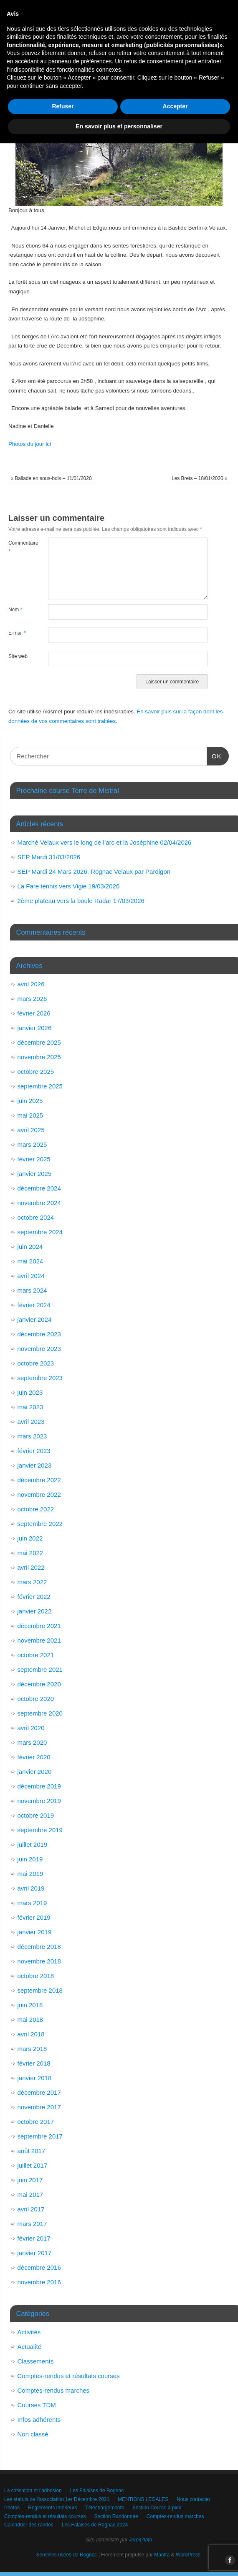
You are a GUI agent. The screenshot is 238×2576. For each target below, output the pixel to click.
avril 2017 (31, 2209)
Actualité (30, 2346)
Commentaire (18, 547)
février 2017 (34, 2238)
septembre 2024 (40, 1231)
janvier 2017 (35, 2252)
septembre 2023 (40, 1377)
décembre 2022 (39, 1479)
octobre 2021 (36, 1654)
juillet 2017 (33, 2165)
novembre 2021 (39, 1640)
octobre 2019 (36, 1815)
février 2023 (34, 1450)
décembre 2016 (39, 2267)
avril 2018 (31, 2034)
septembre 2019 (40, 1829)
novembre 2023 (39, 1348)
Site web (18, 656)
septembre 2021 (40, 1669)
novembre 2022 (39, 1494)
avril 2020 (31, 1727)
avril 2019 (31, 1888)
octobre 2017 (36, 2121)
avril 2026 (31, 984)
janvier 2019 (35, 1932)
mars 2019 (32, 1902)
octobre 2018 (36, 1975)
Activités (29, 2332)
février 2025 (34, 1159)
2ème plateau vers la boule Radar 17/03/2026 (81, 900)
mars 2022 (32, 1582)
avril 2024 (31, 1275)
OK (214, 755)
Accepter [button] (175, 2539)
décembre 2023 (39, 1334)
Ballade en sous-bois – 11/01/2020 (50, 478)
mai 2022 (30, 1552)
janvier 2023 (35, 1465)
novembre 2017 (39, 2107)
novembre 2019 (39, 1800)
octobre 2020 (36, 1698)
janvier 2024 (35, 1319)
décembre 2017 (39, 2092)
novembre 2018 (39, 1961)
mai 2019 (30, 1873)
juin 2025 (30, 1100)
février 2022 (34, 1596)
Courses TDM (37, 2404)
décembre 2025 (39, 1042)
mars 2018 (32, 2048)
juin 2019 (30, 1859)
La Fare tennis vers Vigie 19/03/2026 (69, 886)
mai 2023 (30, 1407)
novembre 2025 (39, 1056)
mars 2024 (32, 1290)
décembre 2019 (39, 1786)
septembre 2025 (40, 1086)
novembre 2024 (39, 1202)
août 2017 (32, 2150)
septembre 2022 (40, 1523)
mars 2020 (32, 1742)
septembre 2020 (40, 1713)
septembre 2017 (40, 2136)
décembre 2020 (39, 1684)
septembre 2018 (40, 1990)
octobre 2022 (36, 1509)
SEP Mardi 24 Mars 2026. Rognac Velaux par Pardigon (94, 871)
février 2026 (34, 1013)
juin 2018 (30, 2004)
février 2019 (34, 1917)
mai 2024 (30, 1261)
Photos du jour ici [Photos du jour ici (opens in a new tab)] (29, 444)
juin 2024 (30, 1246)
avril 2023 (31, 1421)
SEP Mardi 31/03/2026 (49, 856)
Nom (15, 610)
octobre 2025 (36, 1071)
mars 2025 (32, 1144)
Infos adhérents (39, 2419)
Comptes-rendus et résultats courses (69, 2375)
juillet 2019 (33, 1844)
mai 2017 (30, 2194)
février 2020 (34, 1757)
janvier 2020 (35, 1771)
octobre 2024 (36, 1217)
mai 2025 (30, 1115)
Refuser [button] (62, 2539)
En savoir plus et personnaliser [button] (119, 2559)
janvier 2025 (35, 1173)
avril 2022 (31, 1567)
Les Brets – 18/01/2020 (200, 478)
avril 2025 (31, 1129)
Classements (36, 2361)
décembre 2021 (39, 1625)
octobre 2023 (36, 1363)
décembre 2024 (39, 1188)
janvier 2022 (35, 1611)
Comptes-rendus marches (54, 2390)
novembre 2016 (39, 2282)
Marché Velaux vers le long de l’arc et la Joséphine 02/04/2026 (105, 842)
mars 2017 (32, 2223)
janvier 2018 (35, 2077)
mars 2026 (32, 998)
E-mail (17, 633)
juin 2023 (30, 1392)
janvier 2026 (35, 1027)
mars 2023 (32, 1436)
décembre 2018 (39, 1946)
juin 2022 (30, 1538)
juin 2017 (30, 2179)
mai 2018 (30, 2019)
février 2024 (34, 1304)
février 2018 (34, 2063)
